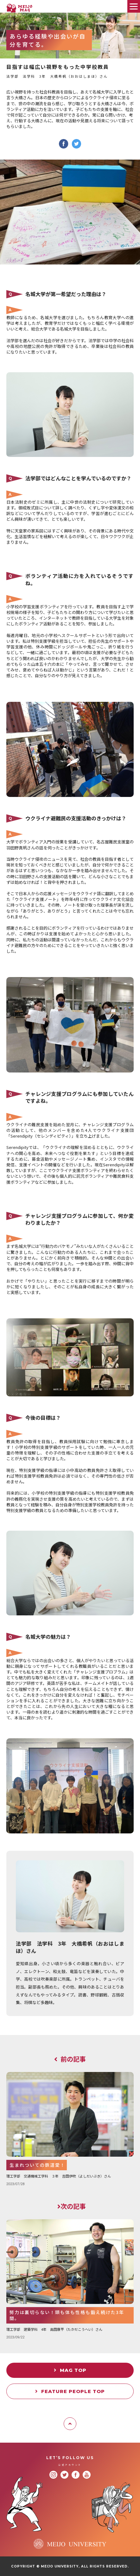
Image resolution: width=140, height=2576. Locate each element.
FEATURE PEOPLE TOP (70, 2391)
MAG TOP (70, 2370)
